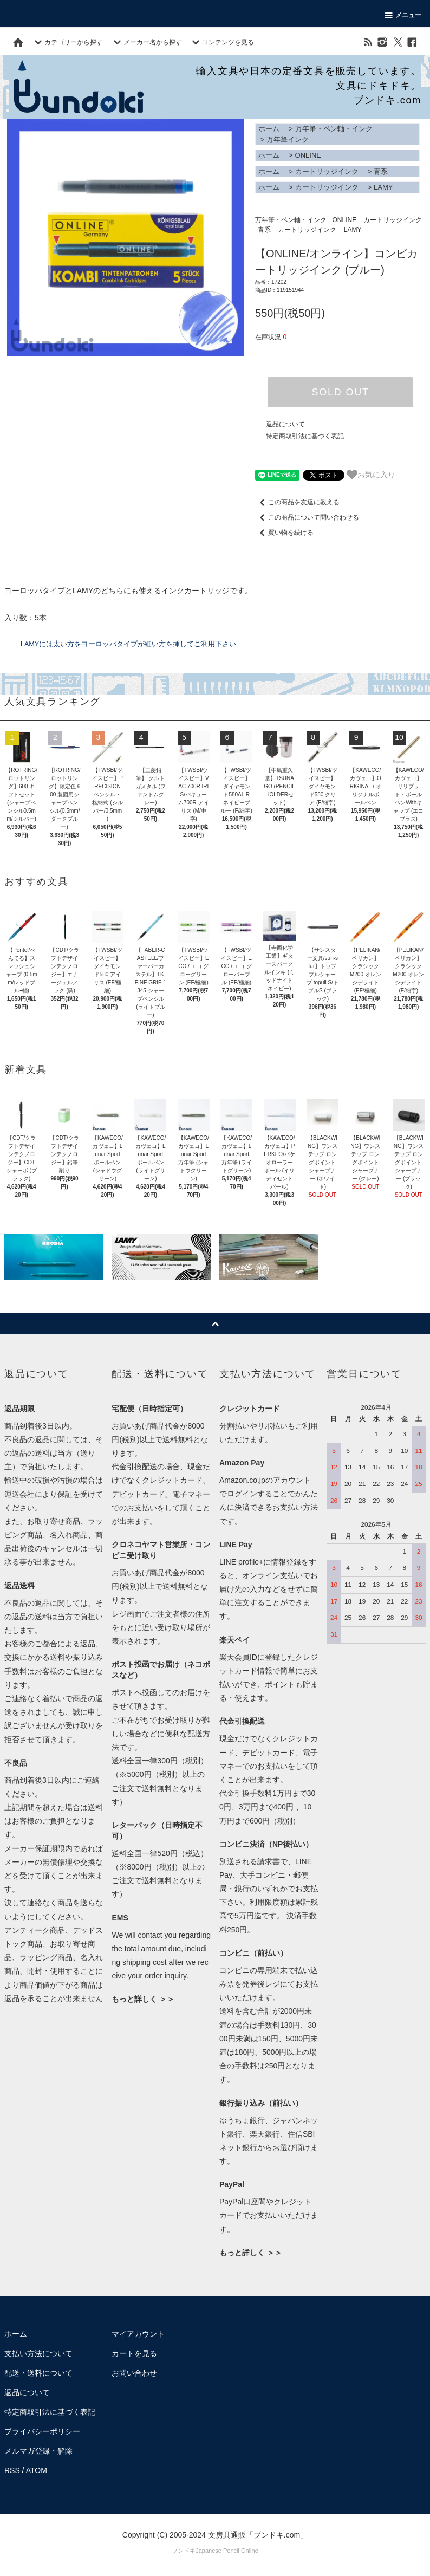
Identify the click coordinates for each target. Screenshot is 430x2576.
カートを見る (134, 2353)
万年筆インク (287, 139)
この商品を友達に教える (297, 502)
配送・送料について (38, 2373)
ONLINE (308, 155)
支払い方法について (38, 2353)
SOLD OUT (340, 392)
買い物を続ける (284, 532)
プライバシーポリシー (42, 2431)
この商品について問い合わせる (307, 517)
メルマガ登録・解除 (38, 2451)
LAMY (383, 187)
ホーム (268, 129)
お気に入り (371, 474)
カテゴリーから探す (67, 42)
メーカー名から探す (146, 42)
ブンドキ (184, 2550)
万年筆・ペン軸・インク (334, 129)
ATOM (36, 2470)
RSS (12, 2470)
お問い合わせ (134, 2373)
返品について (285, 424)
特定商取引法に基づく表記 (305, 436)
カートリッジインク (327, 171)
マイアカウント (138, 2334)
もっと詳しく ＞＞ (143, 1999)
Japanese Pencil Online (227, 2550)
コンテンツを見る (221, 42)
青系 (381, 171)
